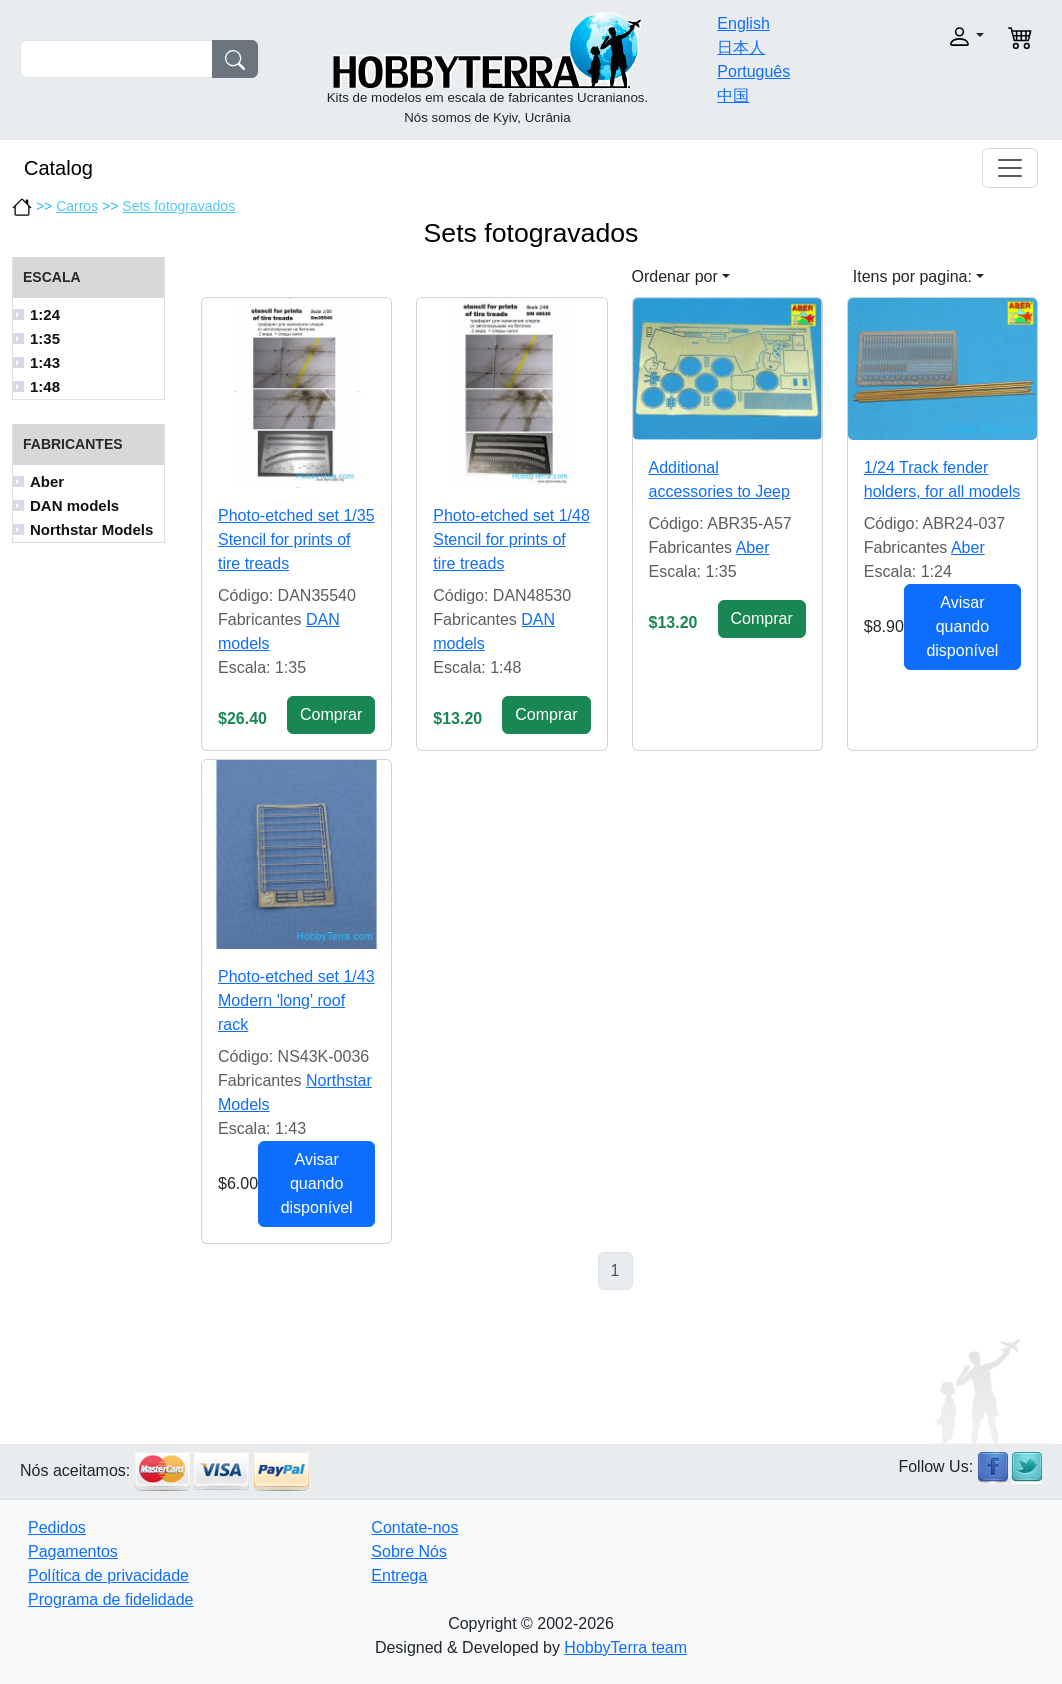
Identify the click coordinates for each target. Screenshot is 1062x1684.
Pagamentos (73, 1551)
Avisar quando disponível (962, 626)
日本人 (741, 47)
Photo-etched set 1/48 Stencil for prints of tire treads (511, 539)
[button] (938, 36)
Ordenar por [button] (675, 276)
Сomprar (331, 714)
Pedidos (57, 1527)
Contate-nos (414, 1527)
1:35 (45, 338)
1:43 (45, 362)
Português (753, 71)
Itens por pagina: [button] (912, 276)
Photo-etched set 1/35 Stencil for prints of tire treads (296, 539)
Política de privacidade (108, 1575)
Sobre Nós (409, 1551)
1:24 (45, 314)
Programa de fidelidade (110, 1599)
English (743, 23)
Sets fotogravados (178, 206)
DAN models (74, 505)
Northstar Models (91, 529)
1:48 (45, 386)
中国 (733, 95)
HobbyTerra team (625, 1647)
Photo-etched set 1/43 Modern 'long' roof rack (296, 1000)
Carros (77, 206)
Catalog (58, 168)
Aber (47, 481)
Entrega (399, 1575)
